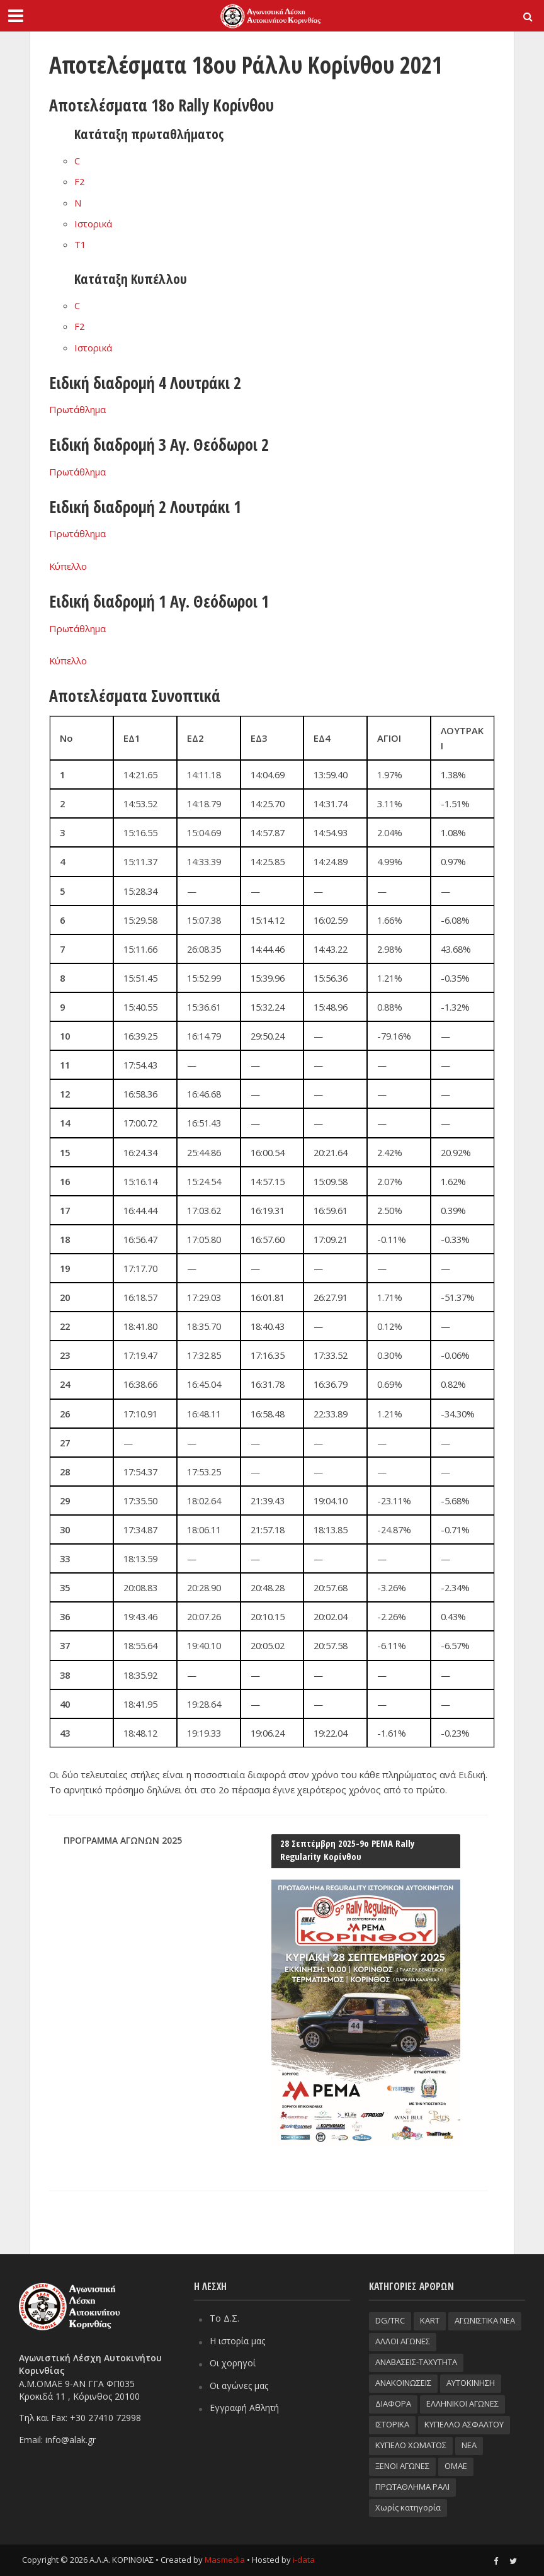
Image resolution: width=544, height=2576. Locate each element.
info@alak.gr (70, 2440)
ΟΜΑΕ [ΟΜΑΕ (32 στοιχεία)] (456, 2465)
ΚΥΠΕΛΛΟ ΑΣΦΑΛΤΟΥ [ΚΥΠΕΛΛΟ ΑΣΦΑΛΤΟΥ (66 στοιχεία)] (464, 2424)
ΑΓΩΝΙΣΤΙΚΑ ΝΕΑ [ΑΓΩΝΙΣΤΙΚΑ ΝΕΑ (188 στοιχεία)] (485, 2320)
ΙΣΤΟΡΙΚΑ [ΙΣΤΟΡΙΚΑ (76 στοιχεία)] (392, 2424)
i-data (304, 2559)
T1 (80, 244)
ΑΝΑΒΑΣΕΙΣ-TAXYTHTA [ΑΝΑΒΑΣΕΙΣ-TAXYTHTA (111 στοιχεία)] (416, 2362)
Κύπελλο (68, 566)
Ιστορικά (93, 223)
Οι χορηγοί (233, 2363)
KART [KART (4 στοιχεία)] (429, 2320)
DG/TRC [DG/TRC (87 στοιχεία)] (390, 2320)
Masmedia (225, 2559)
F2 (79, 181)
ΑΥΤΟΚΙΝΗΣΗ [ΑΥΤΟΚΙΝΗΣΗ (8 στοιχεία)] (470, 2382)
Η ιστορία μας (237, 2341)
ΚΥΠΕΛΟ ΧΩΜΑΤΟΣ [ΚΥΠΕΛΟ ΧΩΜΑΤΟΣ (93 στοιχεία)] (410, 2445)
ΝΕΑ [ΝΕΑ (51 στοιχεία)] (469, 2445)
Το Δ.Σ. (224, 2318)
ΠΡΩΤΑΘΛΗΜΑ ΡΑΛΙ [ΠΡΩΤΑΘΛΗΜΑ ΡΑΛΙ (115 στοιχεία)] (412, 2486)
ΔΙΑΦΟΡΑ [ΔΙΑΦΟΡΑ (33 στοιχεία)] (393, 2403)
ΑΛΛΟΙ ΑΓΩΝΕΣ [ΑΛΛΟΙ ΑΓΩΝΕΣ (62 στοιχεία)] (402, 2341)
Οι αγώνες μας (239, 2386)
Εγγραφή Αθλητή (244, 2408)
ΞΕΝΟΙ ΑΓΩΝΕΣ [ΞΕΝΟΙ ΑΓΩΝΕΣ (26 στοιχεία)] (402, 2465)
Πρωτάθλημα (77, 409)
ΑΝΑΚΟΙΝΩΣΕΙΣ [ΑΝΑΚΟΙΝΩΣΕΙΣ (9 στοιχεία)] (403, 2382)
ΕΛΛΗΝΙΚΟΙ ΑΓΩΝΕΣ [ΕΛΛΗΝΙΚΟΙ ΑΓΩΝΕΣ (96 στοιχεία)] (462, 2403)
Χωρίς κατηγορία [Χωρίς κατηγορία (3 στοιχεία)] (408, 2507)
